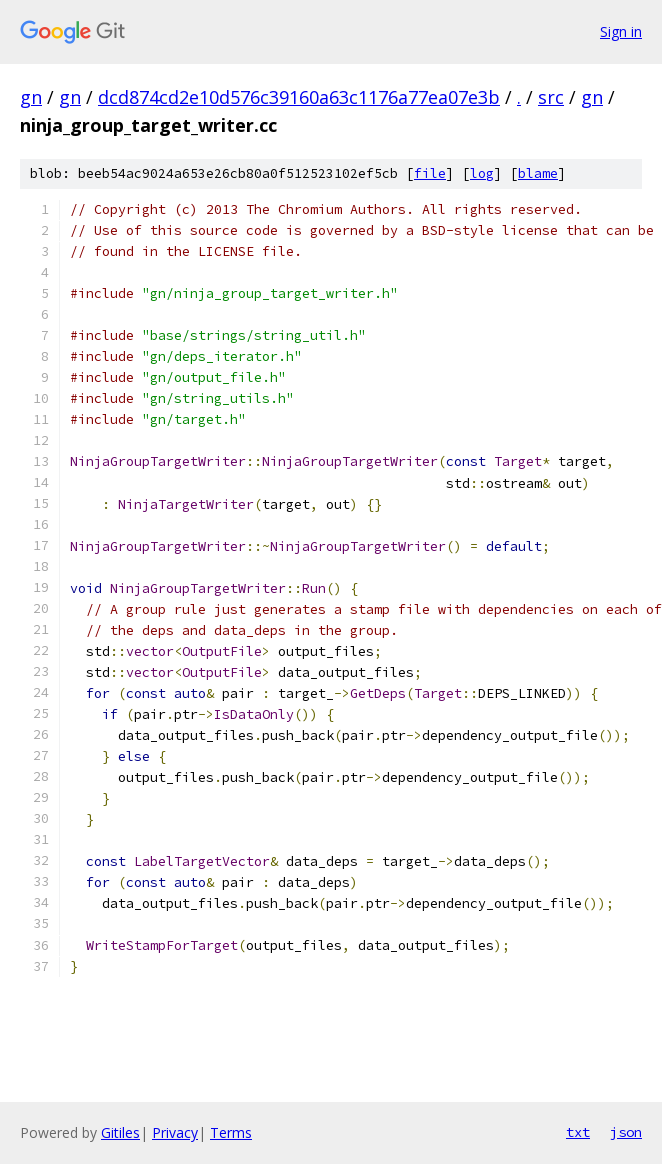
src (551, 97)
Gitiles (120, 1132)
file (430, 173)
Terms (231, 1132)
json (626, 1132)
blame (538, 173)
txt (578, 1132)
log (482, 173)
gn (31, 97)
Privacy (175, 1132)
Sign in (621, 31)
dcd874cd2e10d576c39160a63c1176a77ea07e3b (299, 97)
